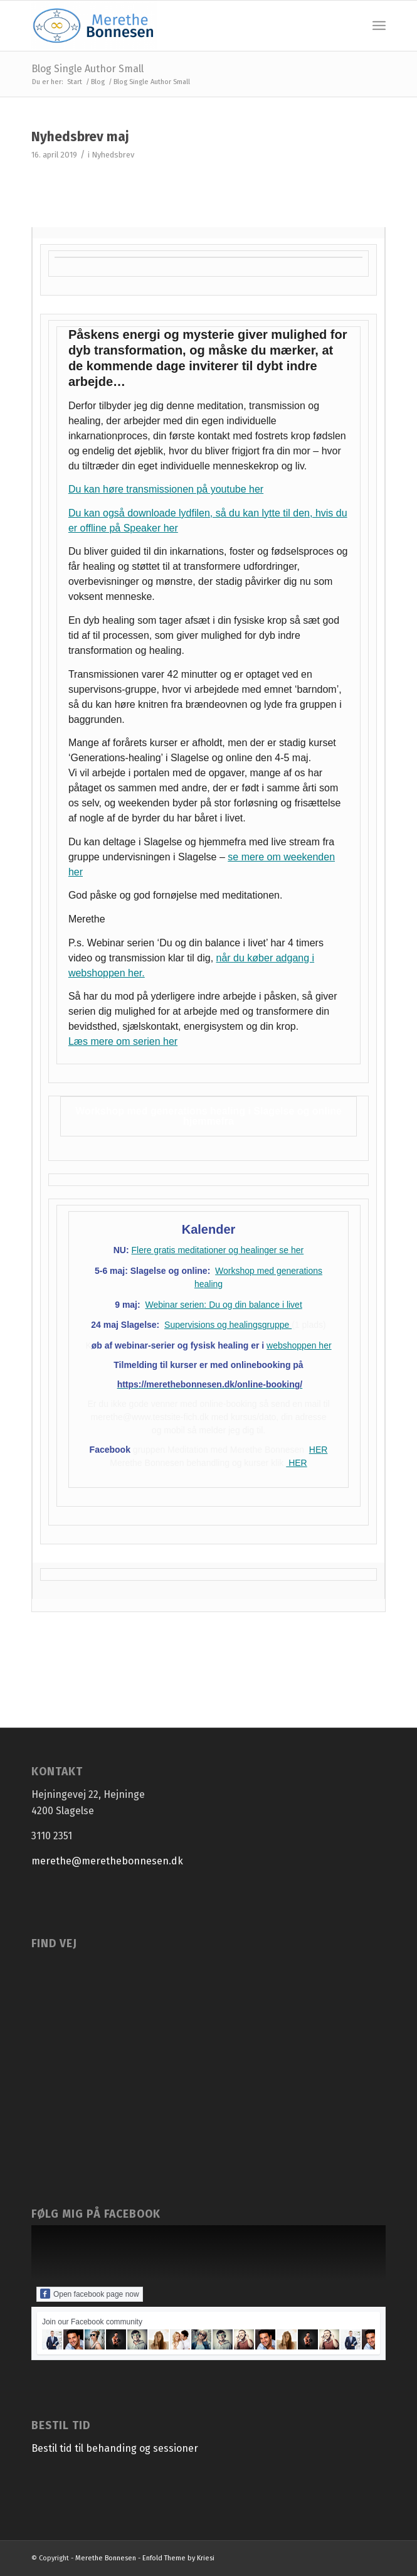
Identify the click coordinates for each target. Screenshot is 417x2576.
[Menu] (379, 26)
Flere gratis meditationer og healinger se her (218, 1250)
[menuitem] (379, 26)
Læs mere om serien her (122, 1041)
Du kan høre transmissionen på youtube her (165, 489)
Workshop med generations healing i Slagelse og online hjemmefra (208, 1116)
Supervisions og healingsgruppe (228, 1325)
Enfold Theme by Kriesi (178, 2558)
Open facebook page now (89, 2294)
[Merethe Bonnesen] (173, 26)
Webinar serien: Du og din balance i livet (223, 1305)
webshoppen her (299, 1345)
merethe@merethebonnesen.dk (107, 1861)
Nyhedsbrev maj (80, 137)
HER (296, 1463)
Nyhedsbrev (113, 154)
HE (315, 1450)
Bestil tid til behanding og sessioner (114, 2448)
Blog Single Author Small (87, 69)
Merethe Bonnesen (105, 2558)
